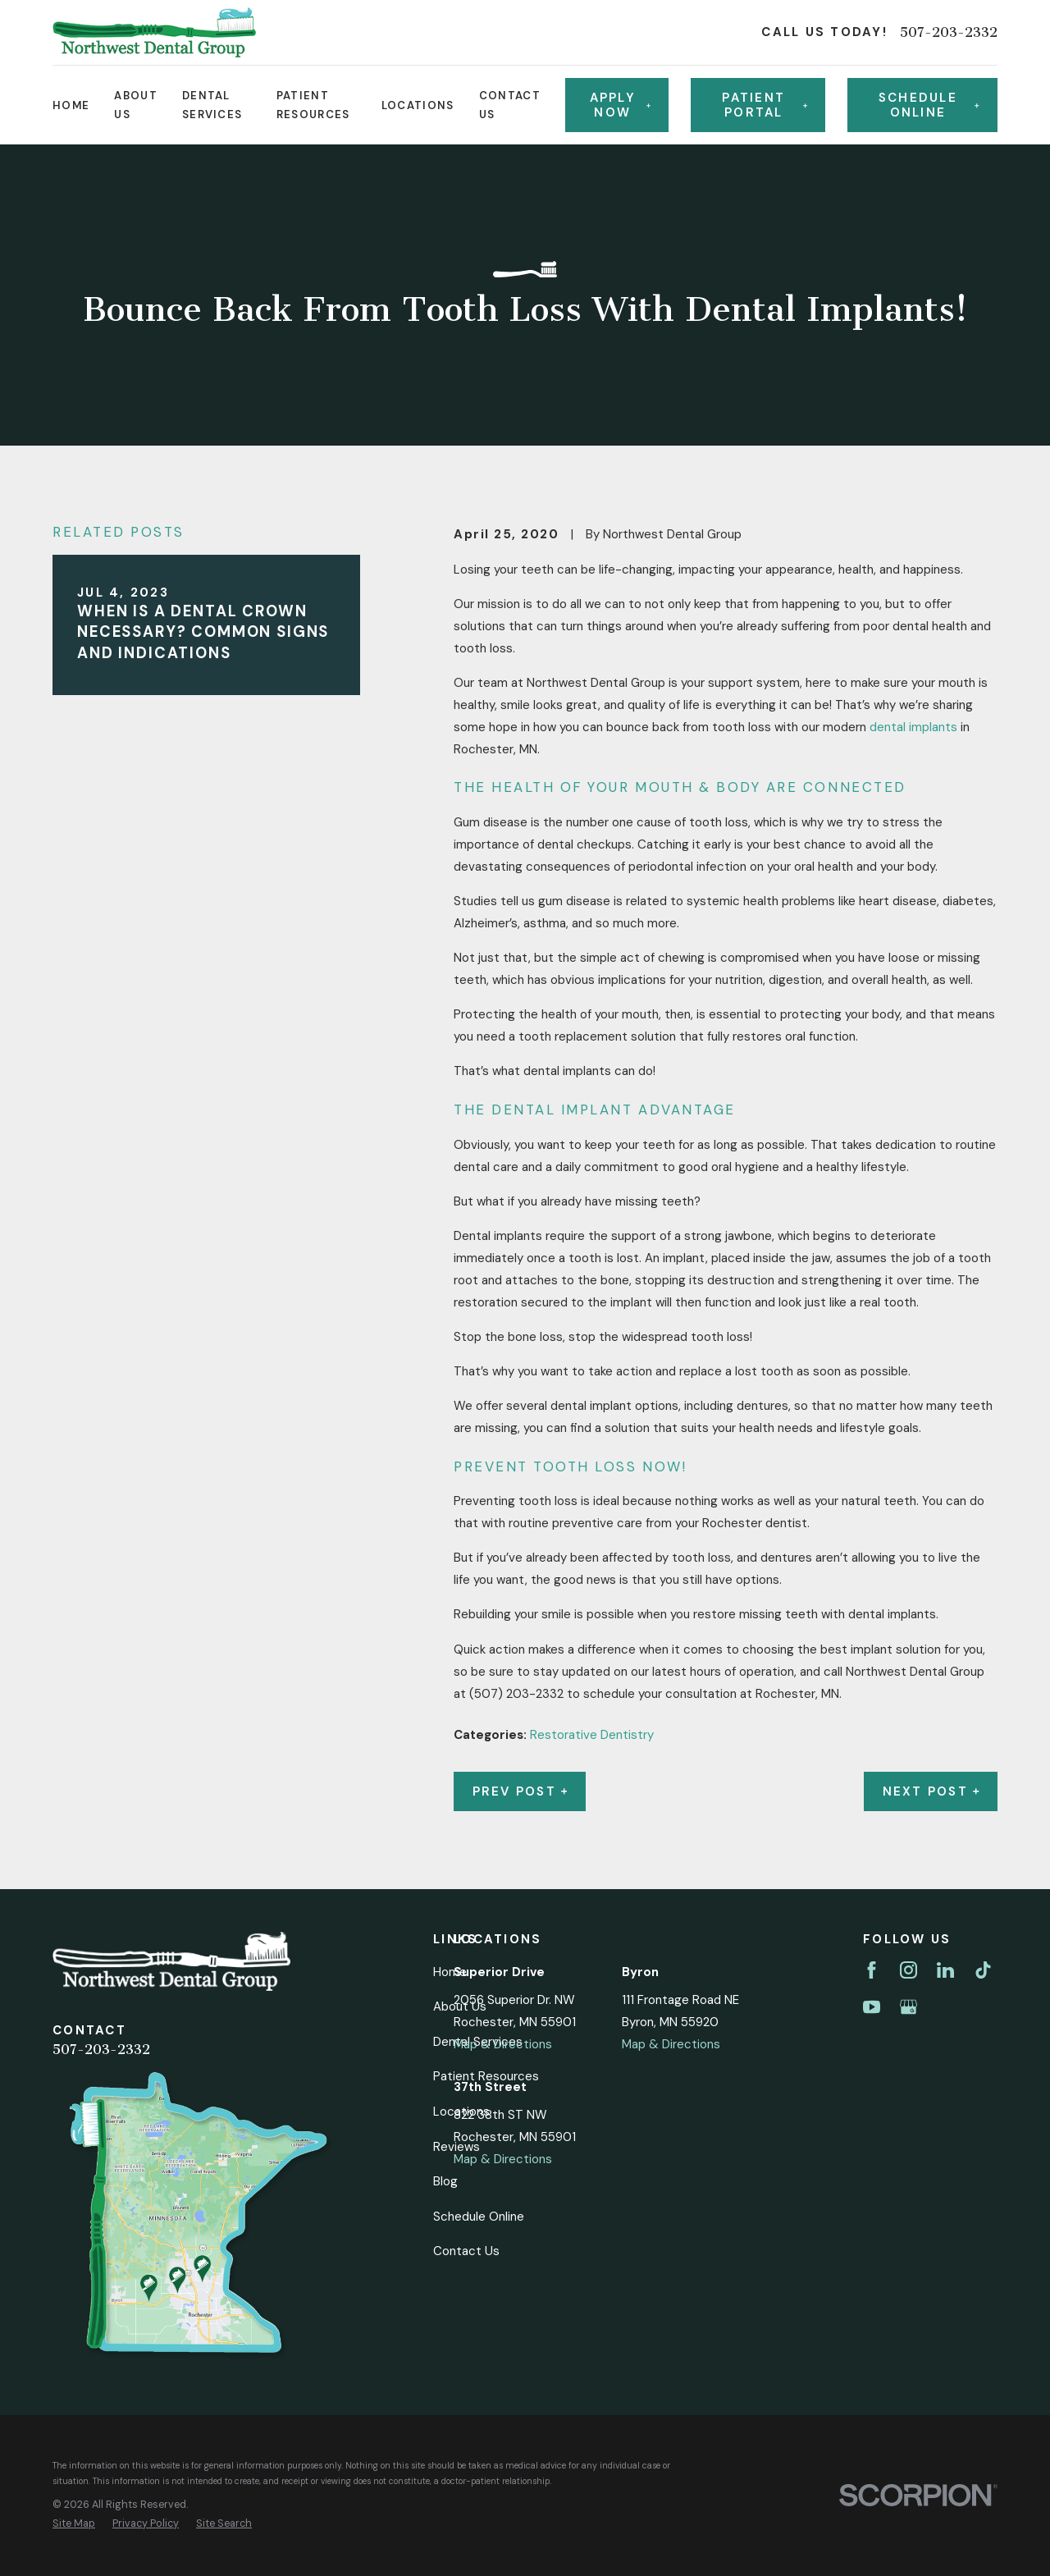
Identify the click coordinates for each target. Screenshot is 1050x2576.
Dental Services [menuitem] (212, 105)
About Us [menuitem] (136, 105)
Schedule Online (478, 2216)
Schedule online (929, 105)
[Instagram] (908, 1970)
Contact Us (466, 2251)
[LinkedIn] (945, 1970)
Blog (445, 2181)
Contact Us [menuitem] (510, 105)
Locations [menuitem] (417, 105)
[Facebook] (871, 1970)
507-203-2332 (949, 32)
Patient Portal (764, 105)
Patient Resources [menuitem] (313, 105)
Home (450, 1972)
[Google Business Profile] (908, 2007)
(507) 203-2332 (516, 1694)
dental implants (913, 727)
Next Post (931, 1791)
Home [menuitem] (70, 105)
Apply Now (620, 105)
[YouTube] (871, 2007)
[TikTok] (983, 1970)
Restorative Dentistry (592, 1735)
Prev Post (520, 1791)
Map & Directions (503, 2044)
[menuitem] (73, 2523)
